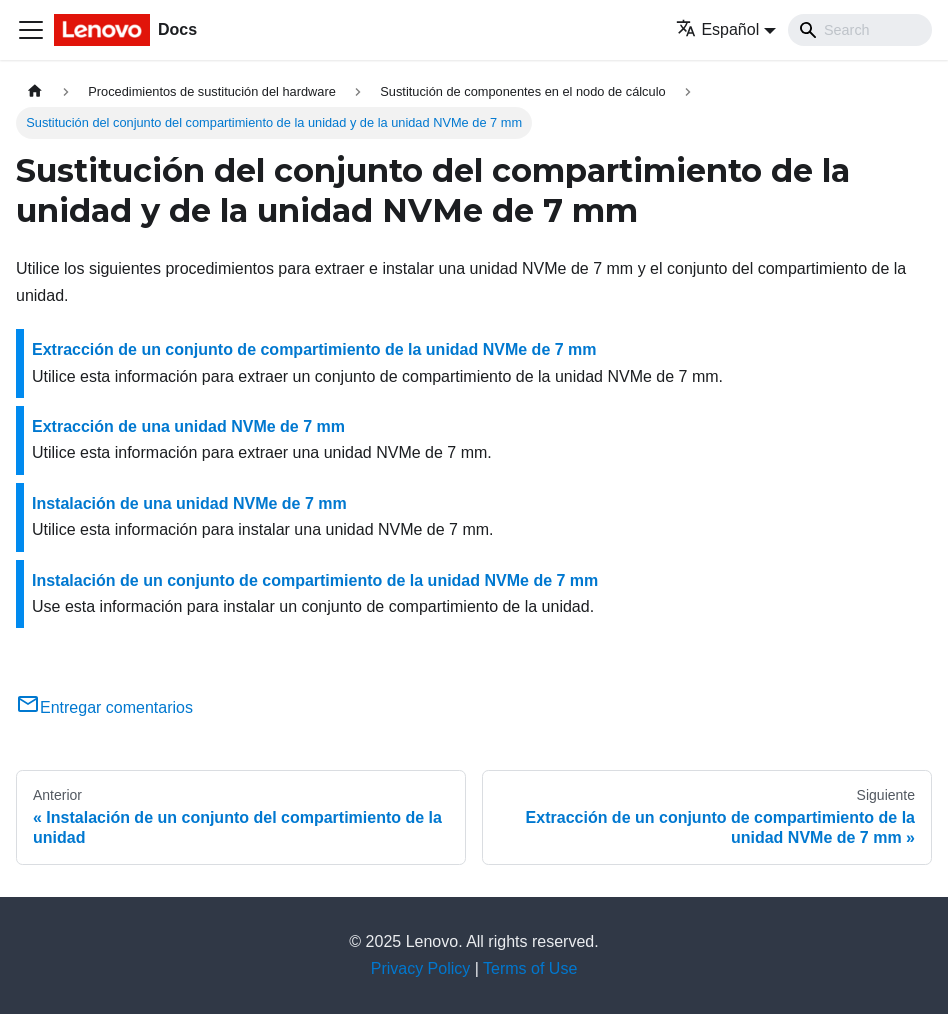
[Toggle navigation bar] (31, 30)
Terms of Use (530, 968)
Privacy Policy (421, 968)
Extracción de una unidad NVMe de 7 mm (188, 426)
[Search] (860, 30)
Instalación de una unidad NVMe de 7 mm (189, 503)
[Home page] (35, 91)
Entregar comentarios (104, 707)
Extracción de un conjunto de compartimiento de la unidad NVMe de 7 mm (314, 349)
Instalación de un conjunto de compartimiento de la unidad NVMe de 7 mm (315, 580)
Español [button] (717, 29)
